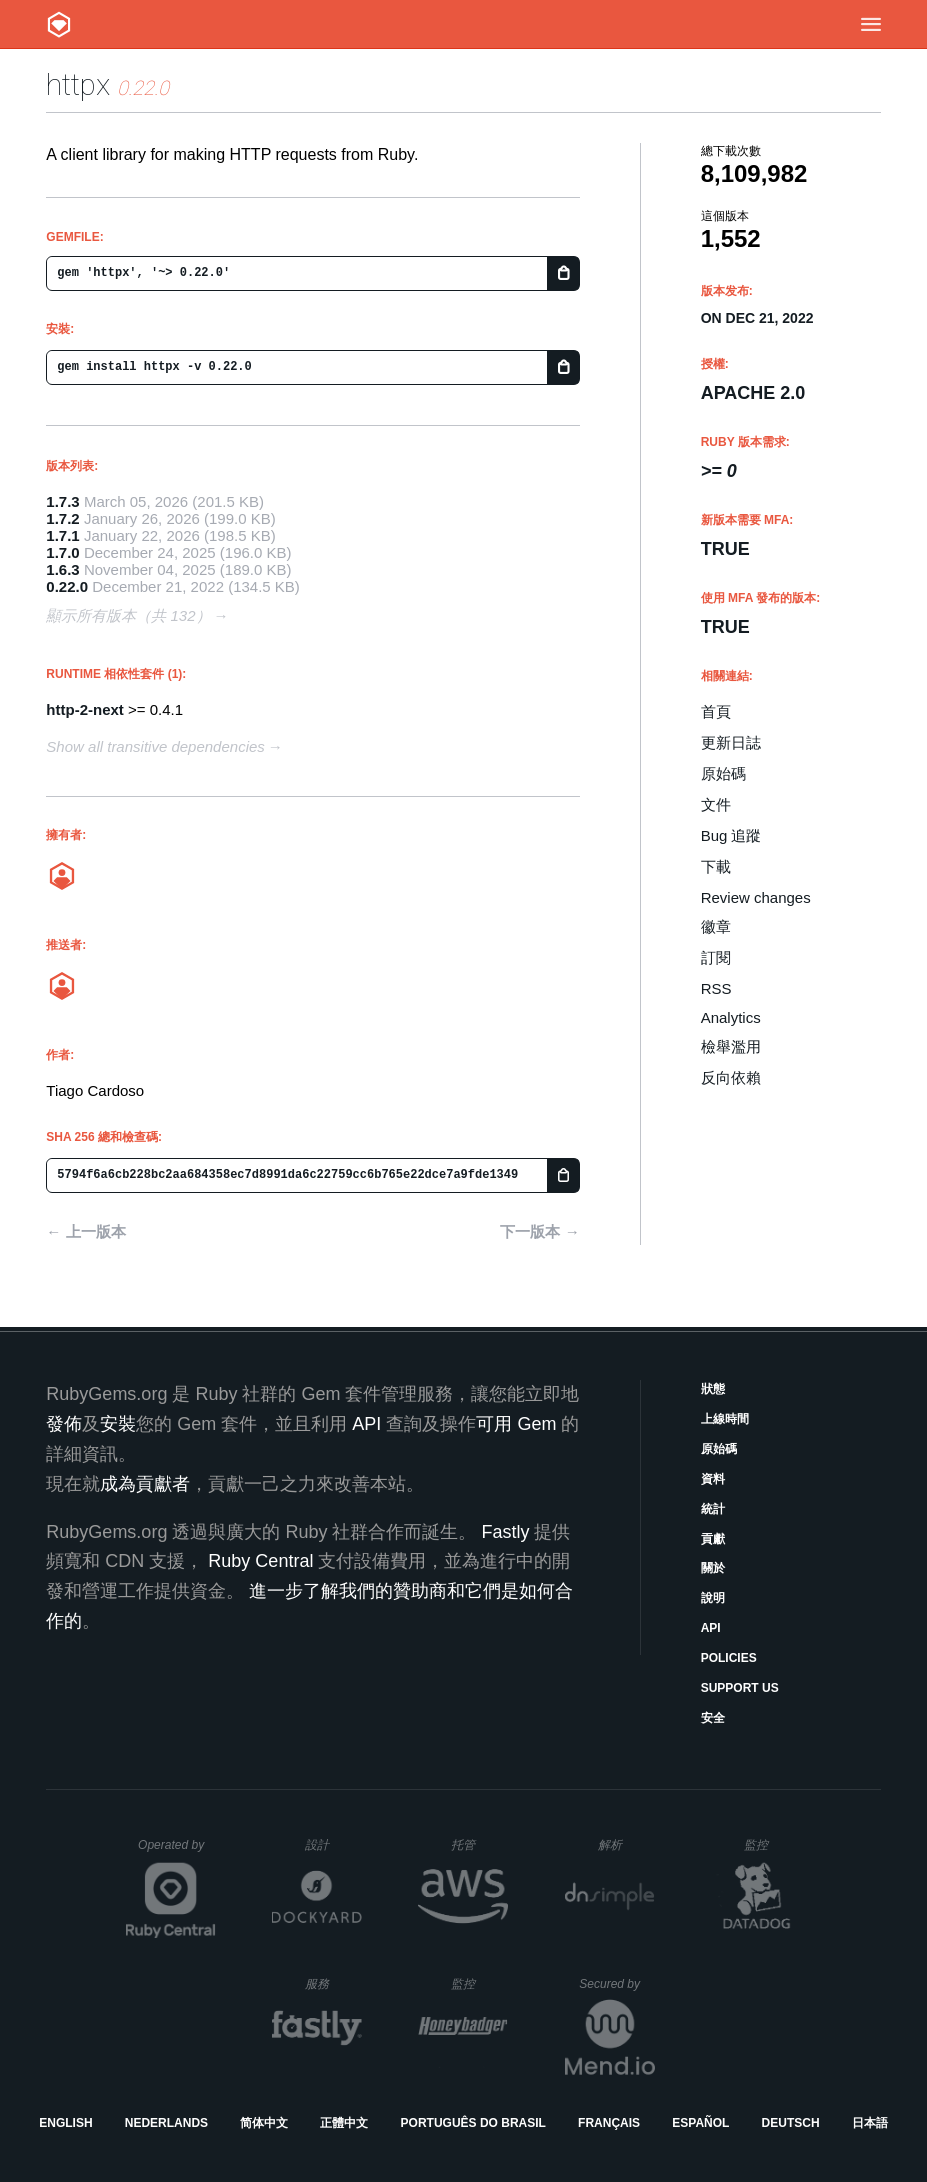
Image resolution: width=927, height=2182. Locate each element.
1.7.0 (62, 552)
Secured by (616, 1984)
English (65, 2123)
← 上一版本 (85, 1231)
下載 (716, 866)
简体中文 (264, 2123)
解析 (626, 1844)
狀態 (713, 1389)
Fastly (505, 1532)
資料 (713, 1479)
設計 (333, 1844)
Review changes (756, 897)
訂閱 (716, 957)
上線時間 (725, 1419)
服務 (333, 1983)
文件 (716, 804)
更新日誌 (731, 742)
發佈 (64, 1424)
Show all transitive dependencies (155, 746)
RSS (716, 988)
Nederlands (166, 2123)
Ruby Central (260, 1561)
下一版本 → (539, 1231)
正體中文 (344, 2123)
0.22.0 (67, 586)
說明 (713, 1598)
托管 (476, 1844)
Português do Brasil (473, 2123)
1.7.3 (62, 501)
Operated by (177, 1852)
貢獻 (713, 1539)
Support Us (740, 1688)
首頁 (716, 711)
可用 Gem (516, 1424)
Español (700, 2123)
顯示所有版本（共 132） (128, 615)
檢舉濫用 (731, 1046)
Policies (729, 1658)
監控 (772, 1844)
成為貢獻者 (145, 1484)
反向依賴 (731, 1077)
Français (609, 2123)
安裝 (118, 1424)
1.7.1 (62, 535)
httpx (78, 84)
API (711, 1628)
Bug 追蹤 (731, 835)
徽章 (716, 926)
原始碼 (723, 773)
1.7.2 (62, 518)
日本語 (870, 2123)
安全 (713, 1718)
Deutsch (791, 2123)
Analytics (731, 1017)
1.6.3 (62, 569)
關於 (713, 1568)
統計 (713, 1509)
